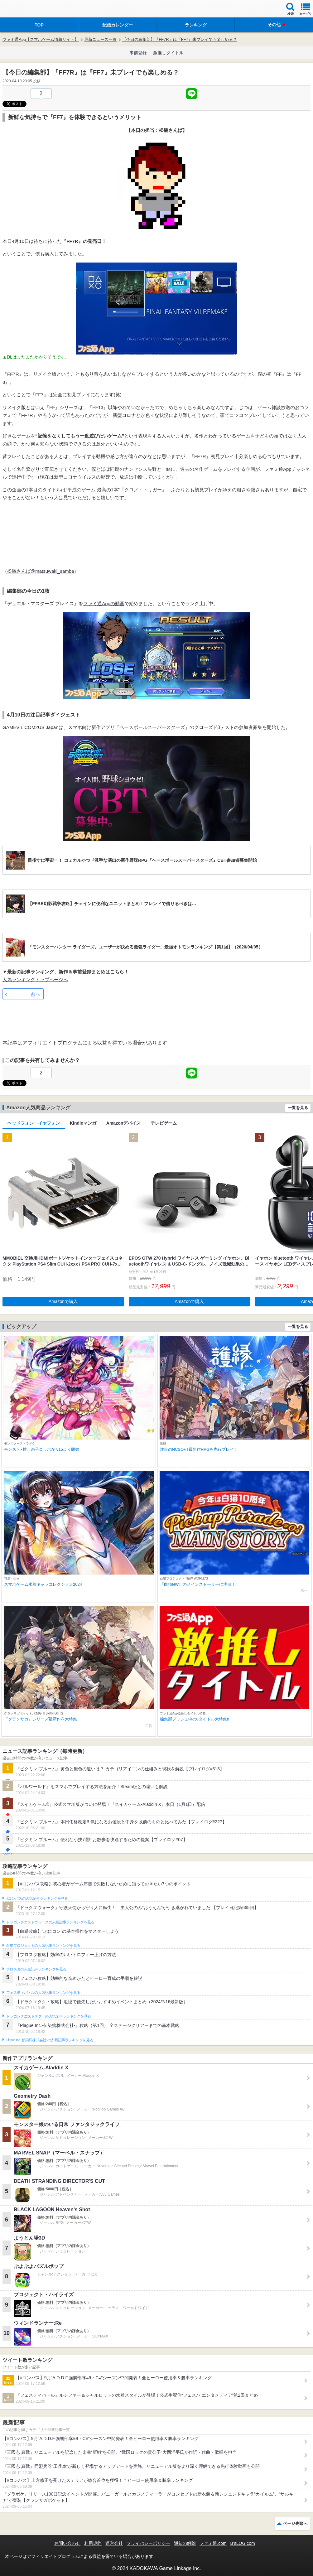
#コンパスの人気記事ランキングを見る (37, 1898)
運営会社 (114, 2543)
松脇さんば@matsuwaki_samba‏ (40, 571)
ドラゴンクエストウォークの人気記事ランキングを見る (50, 1922)
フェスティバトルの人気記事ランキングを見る (43, 1993)
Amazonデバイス (123, 1123)
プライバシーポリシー (148, 2543)
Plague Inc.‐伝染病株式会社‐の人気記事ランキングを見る (49, 2040)
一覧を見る (298, 1107)
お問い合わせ (67, 2543)
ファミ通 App (23, 9)
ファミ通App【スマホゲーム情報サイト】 (40, 39)
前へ (35, 994)
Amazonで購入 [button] (63, 1301)
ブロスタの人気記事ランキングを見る (36, 1969)
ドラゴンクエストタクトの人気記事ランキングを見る (48, 2016)
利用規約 (93, 2543)
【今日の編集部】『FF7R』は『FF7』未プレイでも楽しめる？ (179, 39)
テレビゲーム (164, 1123)
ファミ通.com (213, 2543)
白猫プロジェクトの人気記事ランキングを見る (43, 1945)
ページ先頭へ (295, 2523)
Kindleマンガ (83, 1123)
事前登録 (138, 52)
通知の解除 (185, 2543)
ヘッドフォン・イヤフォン (33, 1123)
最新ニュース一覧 (100, 39)
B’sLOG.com (242, 2543)
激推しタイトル (168, 52)
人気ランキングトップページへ (35, 979)
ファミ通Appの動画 (103, 603)
